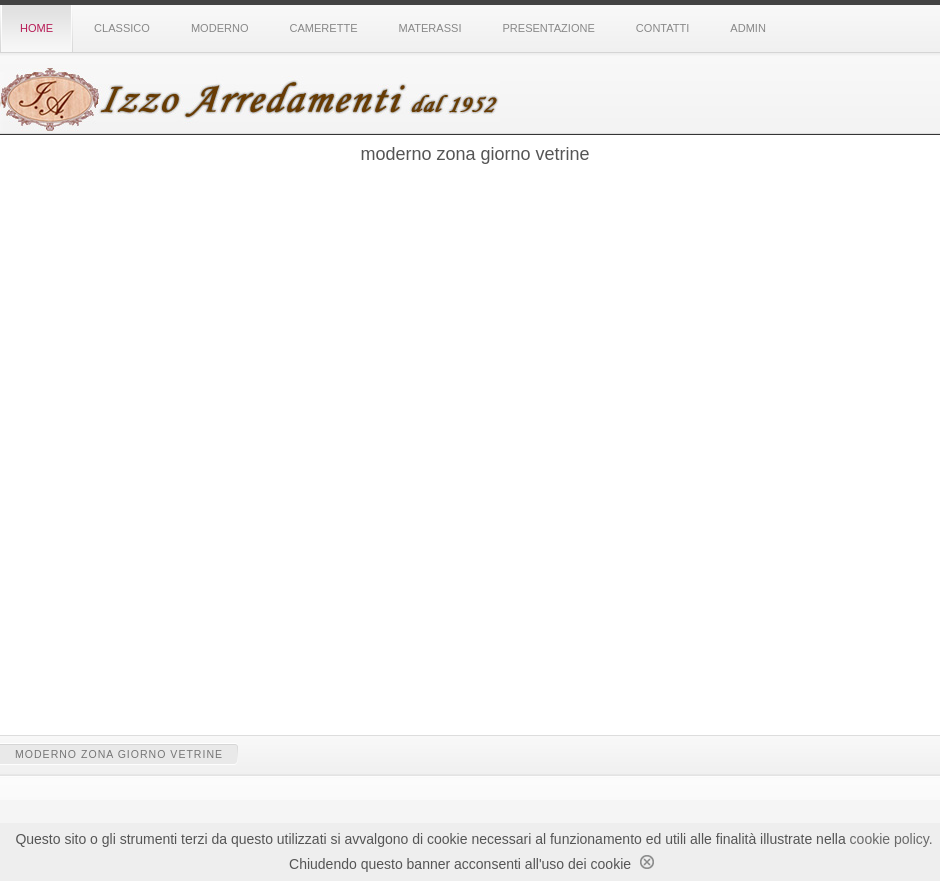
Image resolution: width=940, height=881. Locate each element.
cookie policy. (891, 839)
